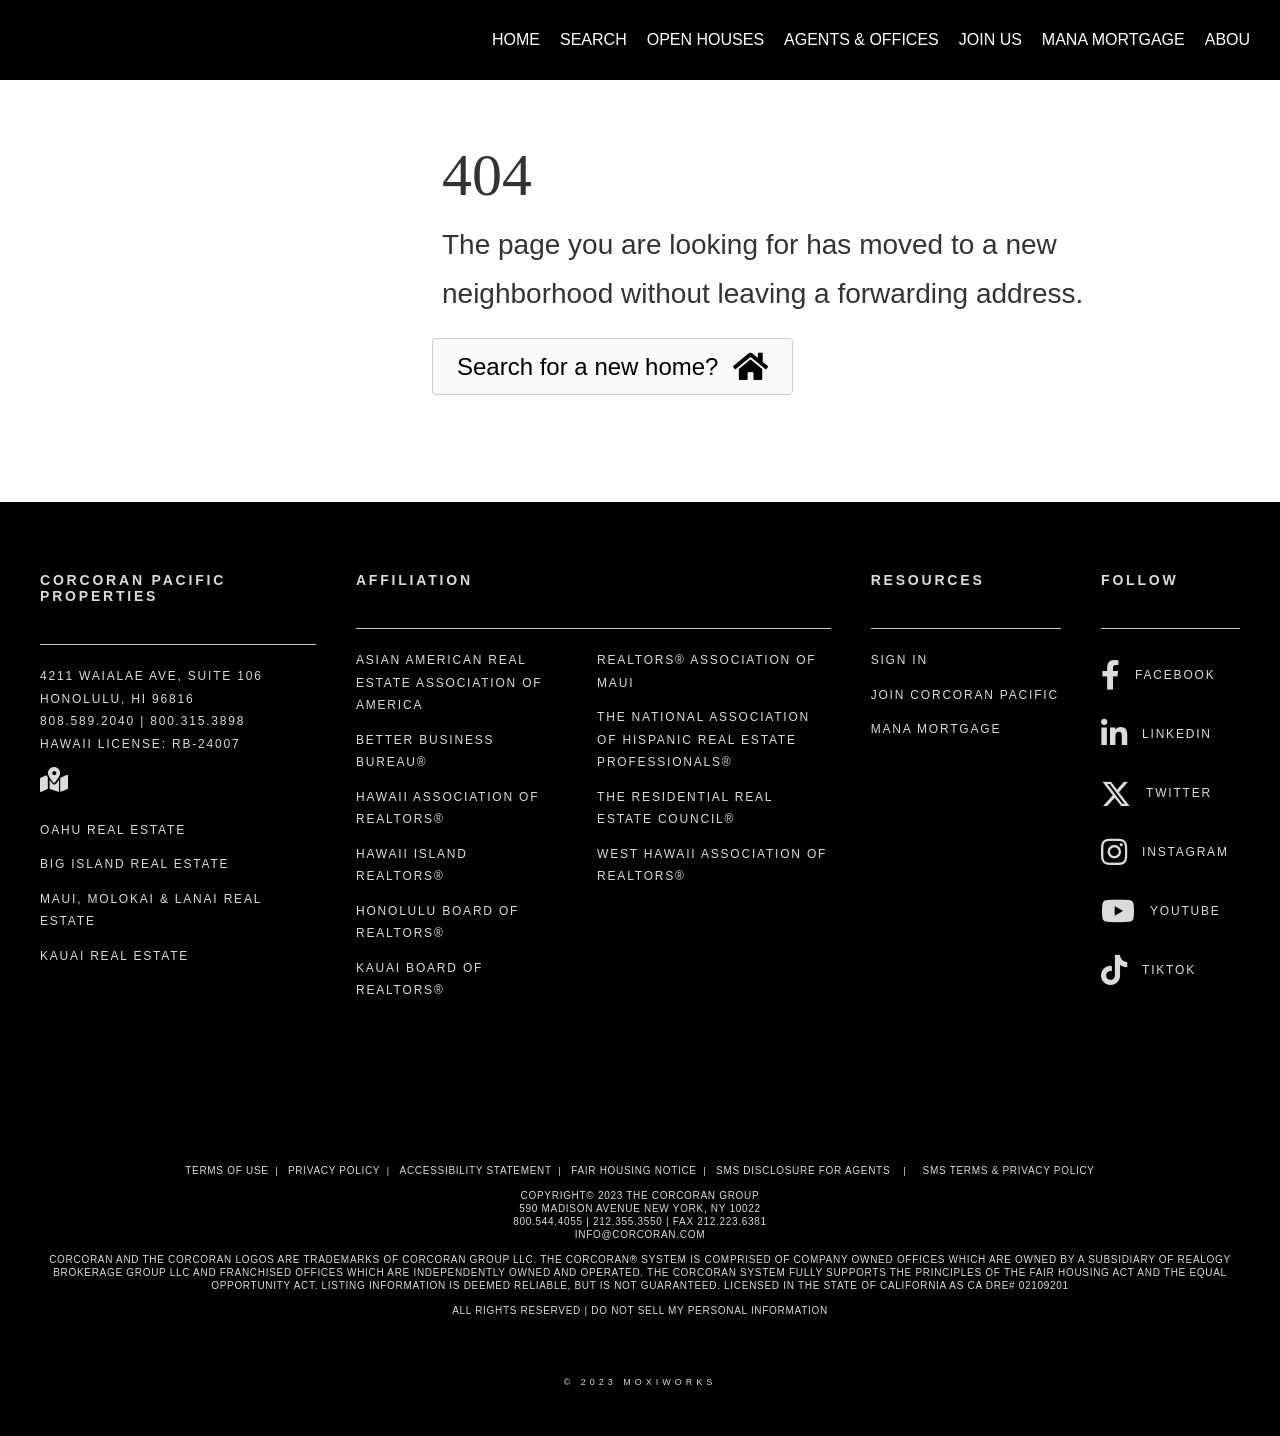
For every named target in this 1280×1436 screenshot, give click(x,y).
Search (593, 39)
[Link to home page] (40, 30)
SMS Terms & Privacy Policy (1009, 1170)
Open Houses (705, 39)
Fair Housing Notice (634, 1170)
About (1232, 39)
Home (516, 39)
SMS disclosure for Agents (803, 1170)
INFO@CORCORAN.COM (640, 1234)
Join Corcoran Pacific (965, 695)
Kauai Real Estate (114, 956)
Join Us (990, 39)
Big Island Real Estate (134, 864)
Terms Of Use (226, 1170)
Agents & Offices (861, 39)
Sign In (899, 660)
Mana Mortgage (1113, 39)
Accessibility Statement (476, 1170)
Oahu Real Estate (113, 830)
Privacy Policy (334, 1170)
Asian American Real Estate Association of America (449, 682)
